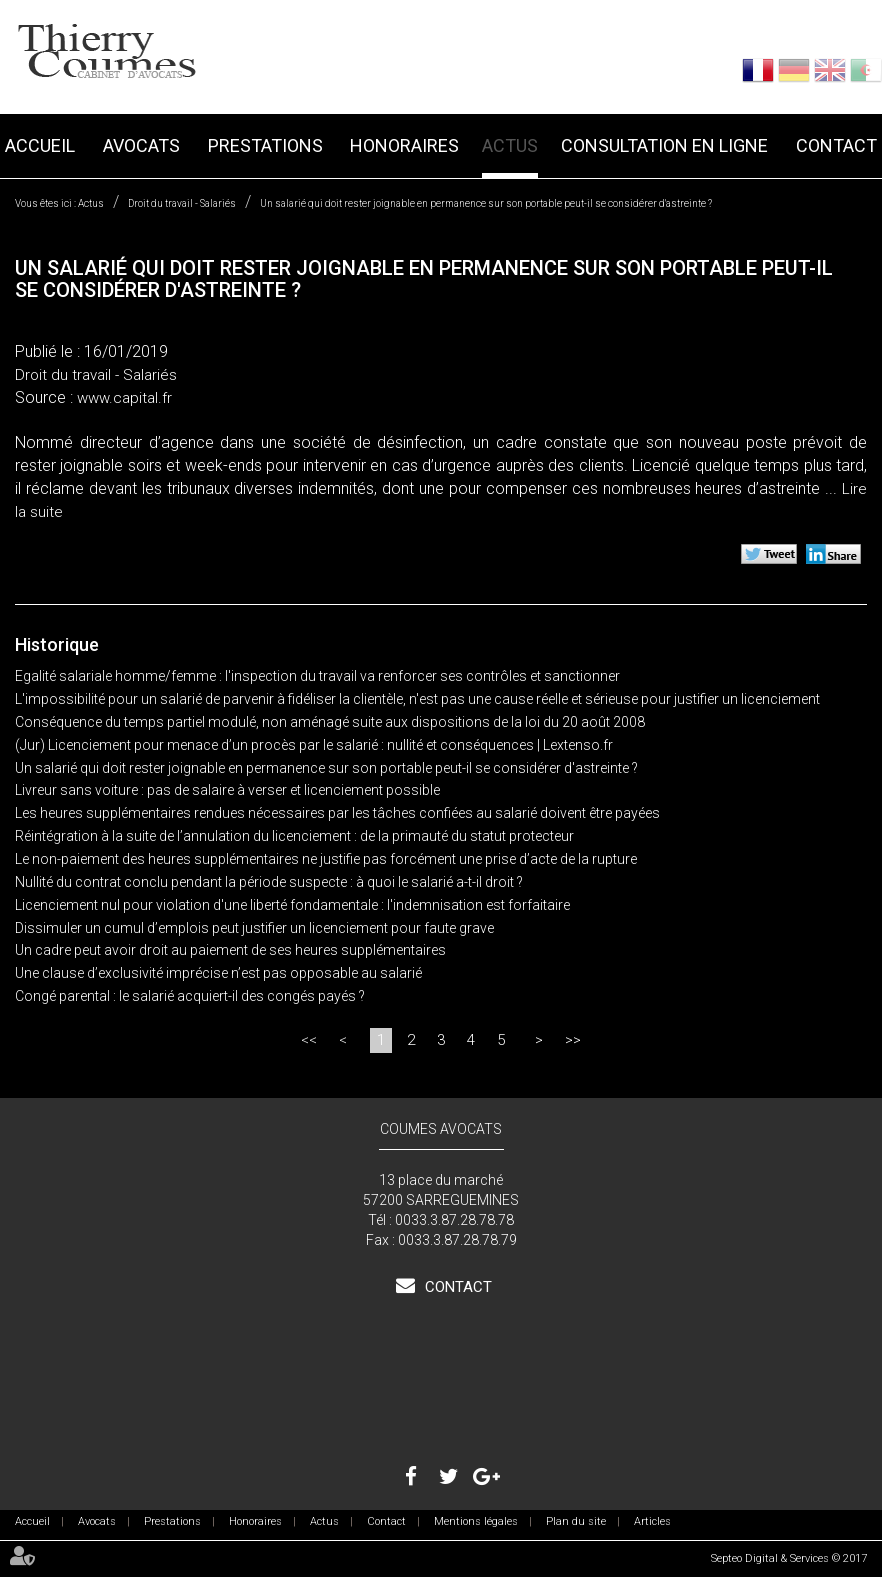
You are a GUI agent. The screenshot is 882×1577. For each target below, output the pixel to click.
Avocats (141, 145)
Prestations (265, 145)
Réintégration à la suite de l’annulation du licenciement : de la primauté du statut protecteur (294, 836)
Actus (510, 145)
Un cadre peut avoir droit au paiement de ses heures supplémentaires (230, 950)
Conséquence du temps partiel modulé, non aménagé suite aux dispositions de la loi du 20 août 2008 (330, 722)
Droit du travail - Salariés (182, 203)
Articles (652, 1521)
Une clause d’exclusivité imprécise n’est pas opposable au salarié (218, 973)
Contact (836, 145)
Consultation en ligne (664, 145)
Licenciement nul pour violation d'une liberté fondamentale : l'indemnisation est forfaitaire (292, 905)
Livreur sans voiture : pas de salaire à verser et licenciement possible (227, 790)
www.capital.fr (124, 398)
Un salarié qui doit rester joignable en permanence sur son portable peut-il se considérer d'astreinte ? (486, 203)
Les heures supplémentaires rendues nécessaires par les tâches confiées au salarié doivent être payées (337, 813)
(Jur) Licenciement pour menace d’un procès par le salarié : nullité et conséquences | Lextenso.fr (314, 745)
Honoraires (404, 145)
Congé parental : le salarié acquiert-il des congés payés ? (190, 996)
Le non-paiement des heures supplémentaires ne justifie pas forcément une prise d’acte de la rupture (326, 859)
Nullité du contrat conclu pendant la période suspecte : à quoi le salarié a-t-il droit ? (269, 882)
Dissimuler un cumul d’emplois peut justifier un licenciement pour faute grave (254, 928)
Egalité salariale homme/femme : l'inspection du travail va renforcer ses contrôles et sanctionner (317, 676)
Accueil (40, 145)
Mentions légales (476, 1521)
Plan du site (576, 1521)
